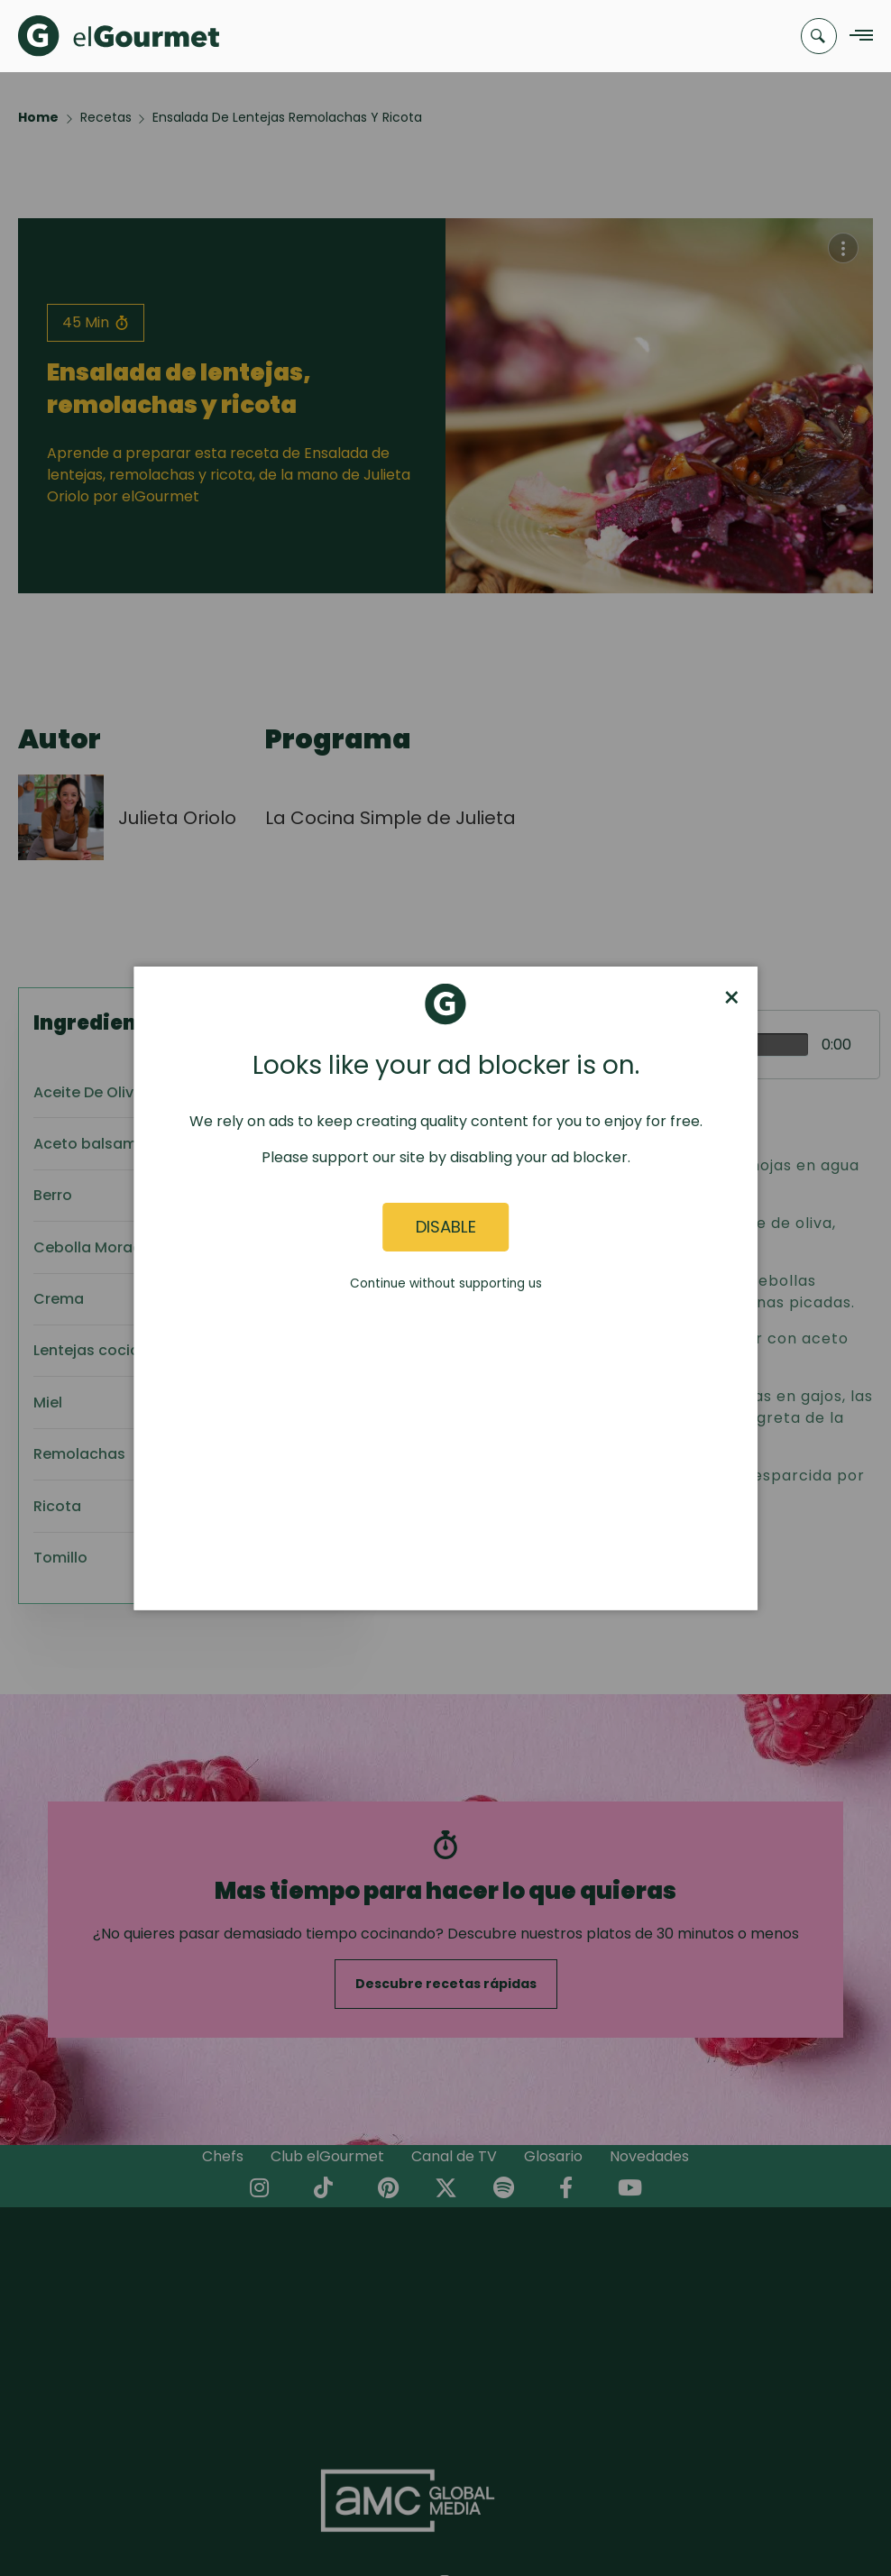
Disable (446, 1226)
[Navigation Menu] (856, 36)
